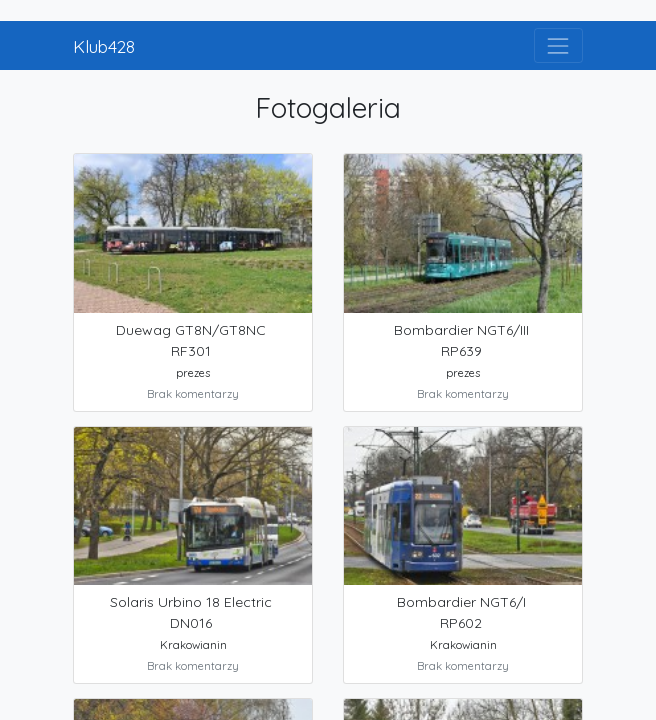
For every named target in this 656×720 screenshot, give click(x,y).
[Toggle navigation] (558, 45)
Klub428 (104, 46)
